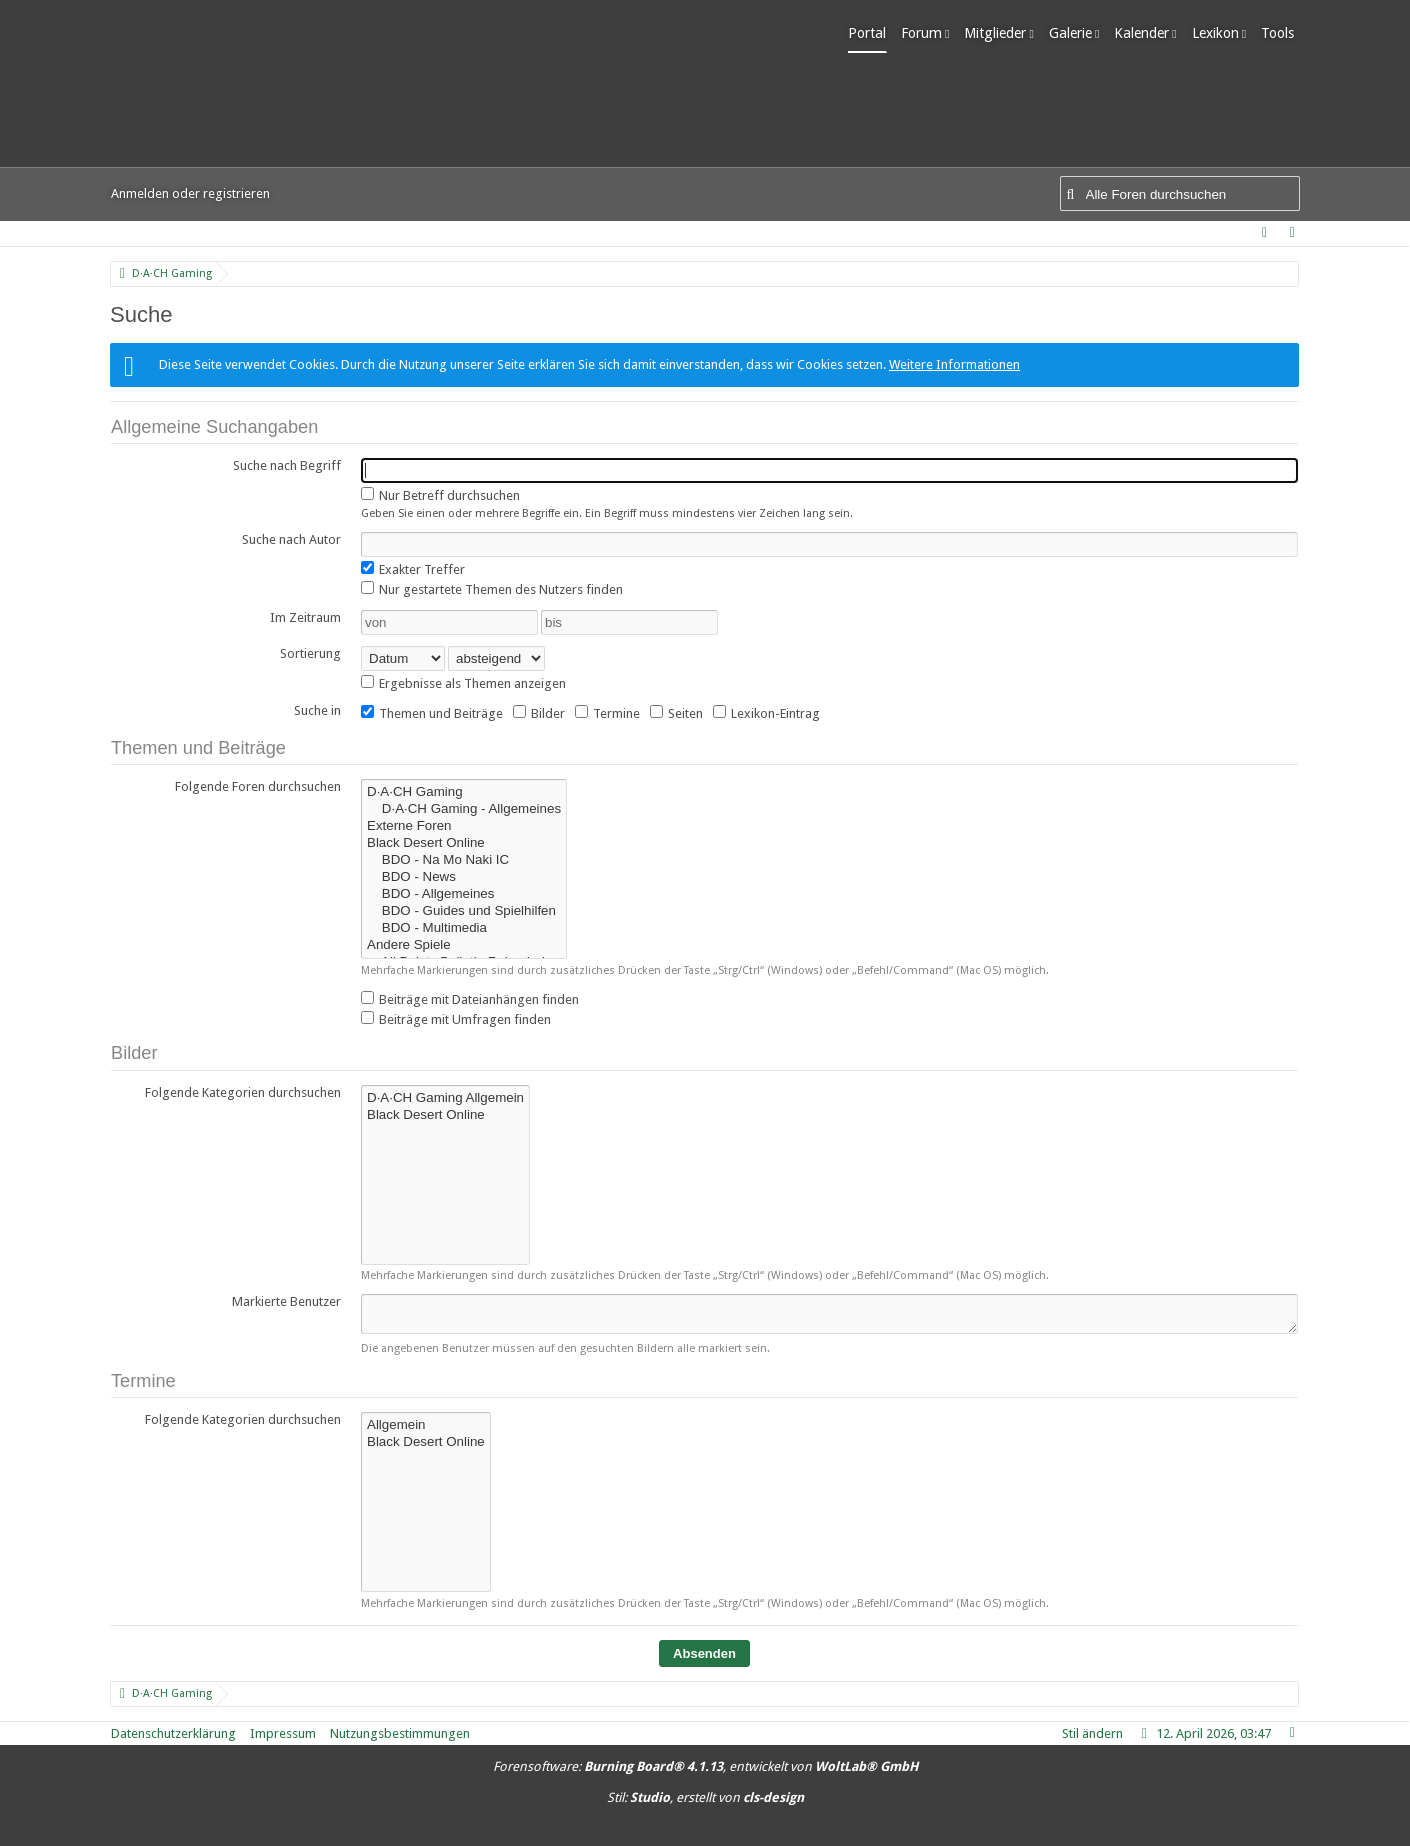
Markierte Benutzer (286, 1301)
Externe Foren (464, 826)
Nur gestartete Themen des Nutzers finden (492, 589)
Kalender (1147, 33)
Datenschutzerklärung (173, 1733)
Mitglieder (1001, 33)
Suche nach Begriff (287, 465)
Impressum (283, 1733)
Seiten (676, 713)
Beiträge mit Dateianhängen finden (470, 999)
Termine (607, 713)
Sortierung (310, 653)
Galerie (1075, 33)
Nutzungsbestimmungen (400, 1733)
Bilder (539, 713)
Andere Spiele (464, 945)
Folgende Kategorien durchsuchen (243, 1092)
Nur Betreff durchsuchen (440, 495)
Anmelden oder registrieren (190, 193)
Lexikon (1220, 33)
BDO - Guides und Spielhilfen (464, 911)
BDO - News (464, 877)
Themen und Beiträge (432, 713)
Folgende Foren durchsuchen (258, 786)
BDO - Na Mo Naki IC (464, 860)
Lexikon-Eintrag (766, 713)
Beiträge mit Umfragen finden (456, 1019)
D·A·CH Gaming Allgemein (445, 1098)
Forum (927, 33)
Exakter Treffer (413, 569)
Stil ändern (1092, 1733)
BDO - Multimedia (464, 928)
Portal (873, 33)
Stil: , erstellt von (705, 1797)
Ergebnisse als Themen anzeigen (463, 683)
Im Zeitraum (305, 617)
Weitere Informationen (954, 364)
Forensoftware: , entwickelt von (705, 1766)
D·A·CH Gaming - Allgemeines (464, 809)
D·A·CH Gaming (464, 792)
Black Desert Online (464, 843)
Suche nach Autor (291, 539)
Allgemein (426, 1425)
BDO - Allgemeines (464, 894)
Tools (1283, 33)
